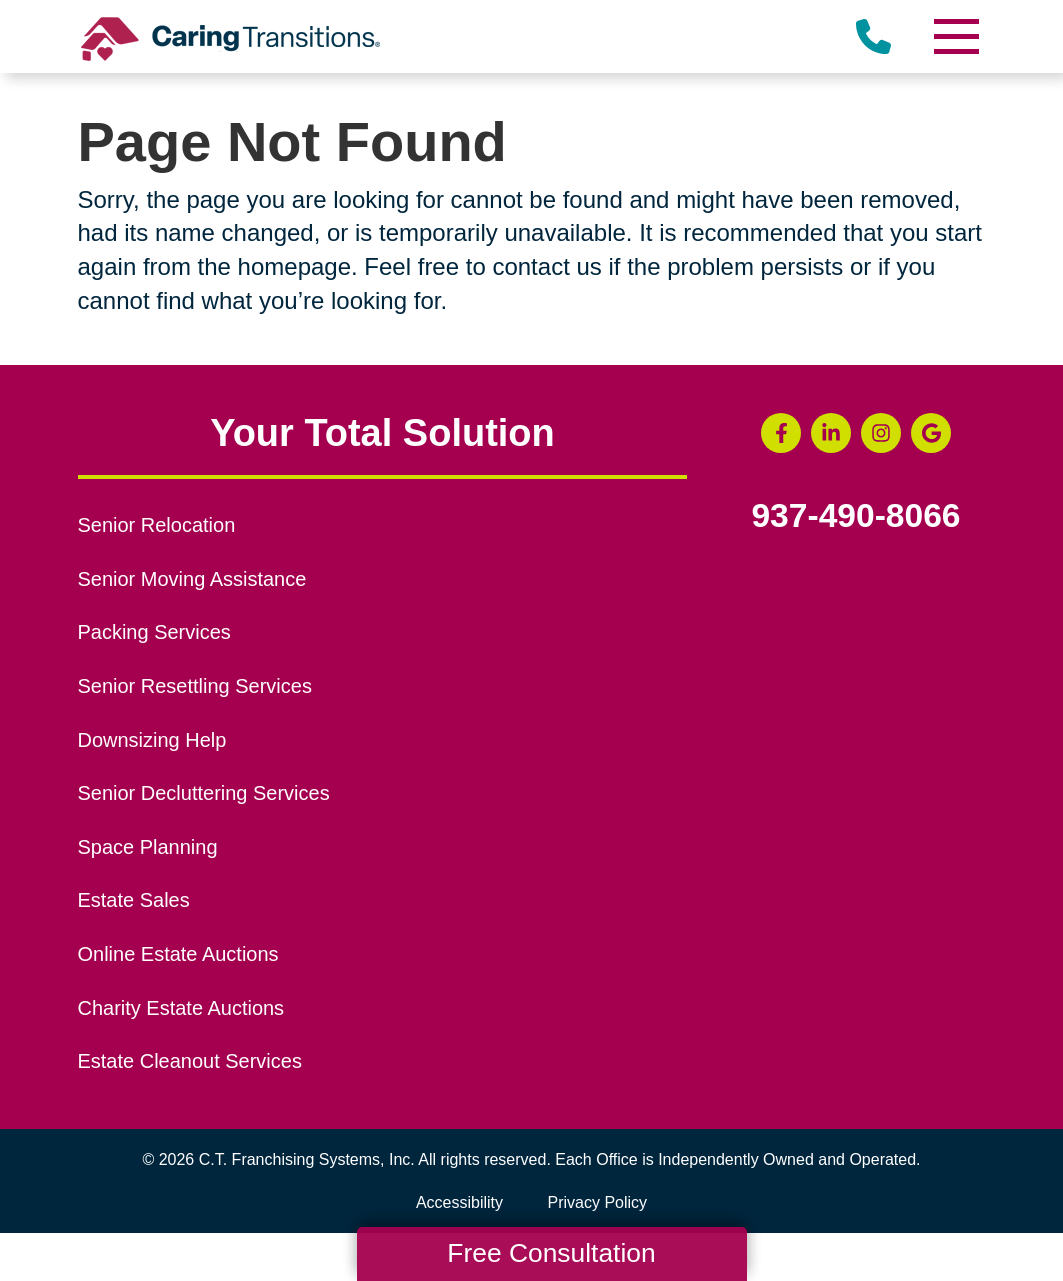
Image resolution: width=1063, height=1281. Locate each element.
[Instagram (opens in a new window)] (881, 433)
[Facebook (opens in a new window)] (781, 433)
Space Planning (148, 847)
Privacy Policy (598, 1202)
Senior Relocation (157, 525)
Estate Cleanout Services (190, 1061)
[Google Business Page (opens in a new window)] (931, 433)
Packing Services (154, 632)
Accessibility (459, 1202)
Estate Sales (134, 900)
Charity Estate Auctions (181, 1008)
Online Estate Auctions (178, 954)
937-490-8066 (855, 516)
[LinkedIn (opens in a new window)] (831, 433)
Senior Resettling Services (195, 686)
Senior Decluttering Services (204, 793)
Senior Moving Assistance (192, 579)
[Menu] (956, 36)
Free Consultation (551, 1253)
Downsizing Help (152, 740)
